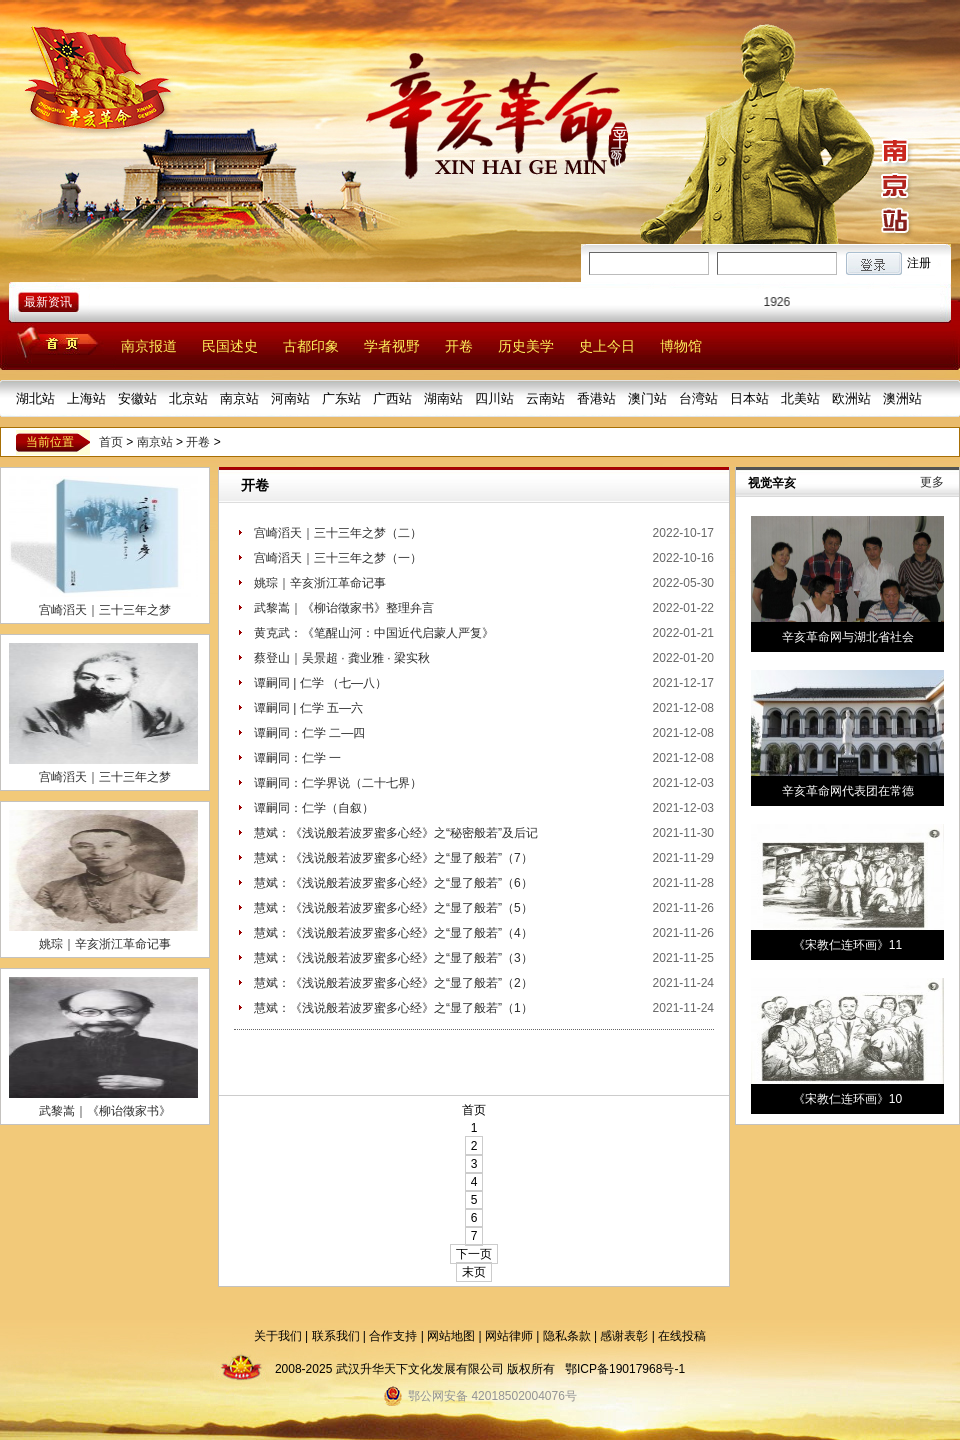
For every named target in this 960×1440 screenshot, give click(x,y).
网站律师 (509, 1336)
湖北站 (35, 398)
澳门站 (647, 398)
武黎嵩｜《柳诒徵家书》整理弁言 (344, 608)
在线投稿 (682, 1336)
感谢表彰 (624, 1336)
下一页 (474, 1254)
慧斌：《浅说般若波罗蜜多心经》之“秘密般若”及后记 (396, 833)
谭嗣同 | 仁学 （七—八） (320, 683)
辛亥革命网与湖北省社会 (848, 637)
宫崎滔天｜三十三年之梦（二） (338, 533)
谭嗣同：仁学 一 (297, 758)
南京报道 (149, 346)
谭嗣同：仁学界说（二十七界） (338, 783)
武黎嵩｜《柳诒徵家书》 (105, 1111)
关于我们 (278, 1336)
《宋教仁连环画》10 (847, 1099)
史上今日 (607, 346)
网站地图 (451, 1336)
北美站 (800, 398)
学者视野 (392, 346)
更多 (932, 482)
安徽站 (137, 398)
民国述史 (230, 346)
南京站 (239, 398)
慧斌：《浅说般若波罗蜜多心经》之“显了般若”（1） (393, 1008)
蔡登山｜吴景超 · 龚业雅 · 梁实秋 (342, 658)
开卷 (459, 346)
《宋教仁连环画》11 (847, 945)
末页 (474, 1272)
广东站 (341, 398)
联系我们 (336, 1336)
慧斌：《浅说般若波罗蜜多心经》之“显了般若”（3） (393, 958)
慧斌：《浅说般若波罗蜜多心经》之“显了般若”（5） (393, 908)
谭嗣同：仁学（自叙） (314, 808)
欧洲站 (851, 398)
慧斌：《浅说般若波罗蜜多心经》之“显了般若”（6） (393, 883)
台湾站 (698, 398)
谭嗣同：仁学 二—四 (309, 733)
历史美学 (526, 346)
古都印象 (311, 346)
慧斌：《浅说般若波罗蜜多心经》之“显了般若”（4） (393, 933)
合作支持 (393, 1336)
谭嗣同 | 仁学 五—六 (308, 708)
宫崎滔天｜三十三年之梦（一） (338, 558)
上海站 (86, 398)
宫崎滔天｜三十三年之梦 (105, 610)
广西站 (392, 398)
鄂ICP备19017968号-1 (625, 1369)
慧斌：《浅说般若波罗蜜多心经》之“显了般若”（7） (393, 858)
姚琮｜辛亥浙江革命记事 (105, 944)
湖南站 (443, 398)
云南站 (545, 398)
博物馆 (681, 346)
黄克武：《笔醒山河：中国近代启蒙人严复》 (374, 633)
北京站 (188, 398)
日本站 (749, 398)
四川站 (494, 398)
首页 (111, 442)
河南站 (290, 398)
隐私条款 (567, 1336)
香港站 (596, 398)
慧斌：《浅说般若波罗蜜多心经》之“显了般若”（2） (393, 983)
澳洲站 (902, 398)
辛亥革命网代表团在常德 (848, 791)
